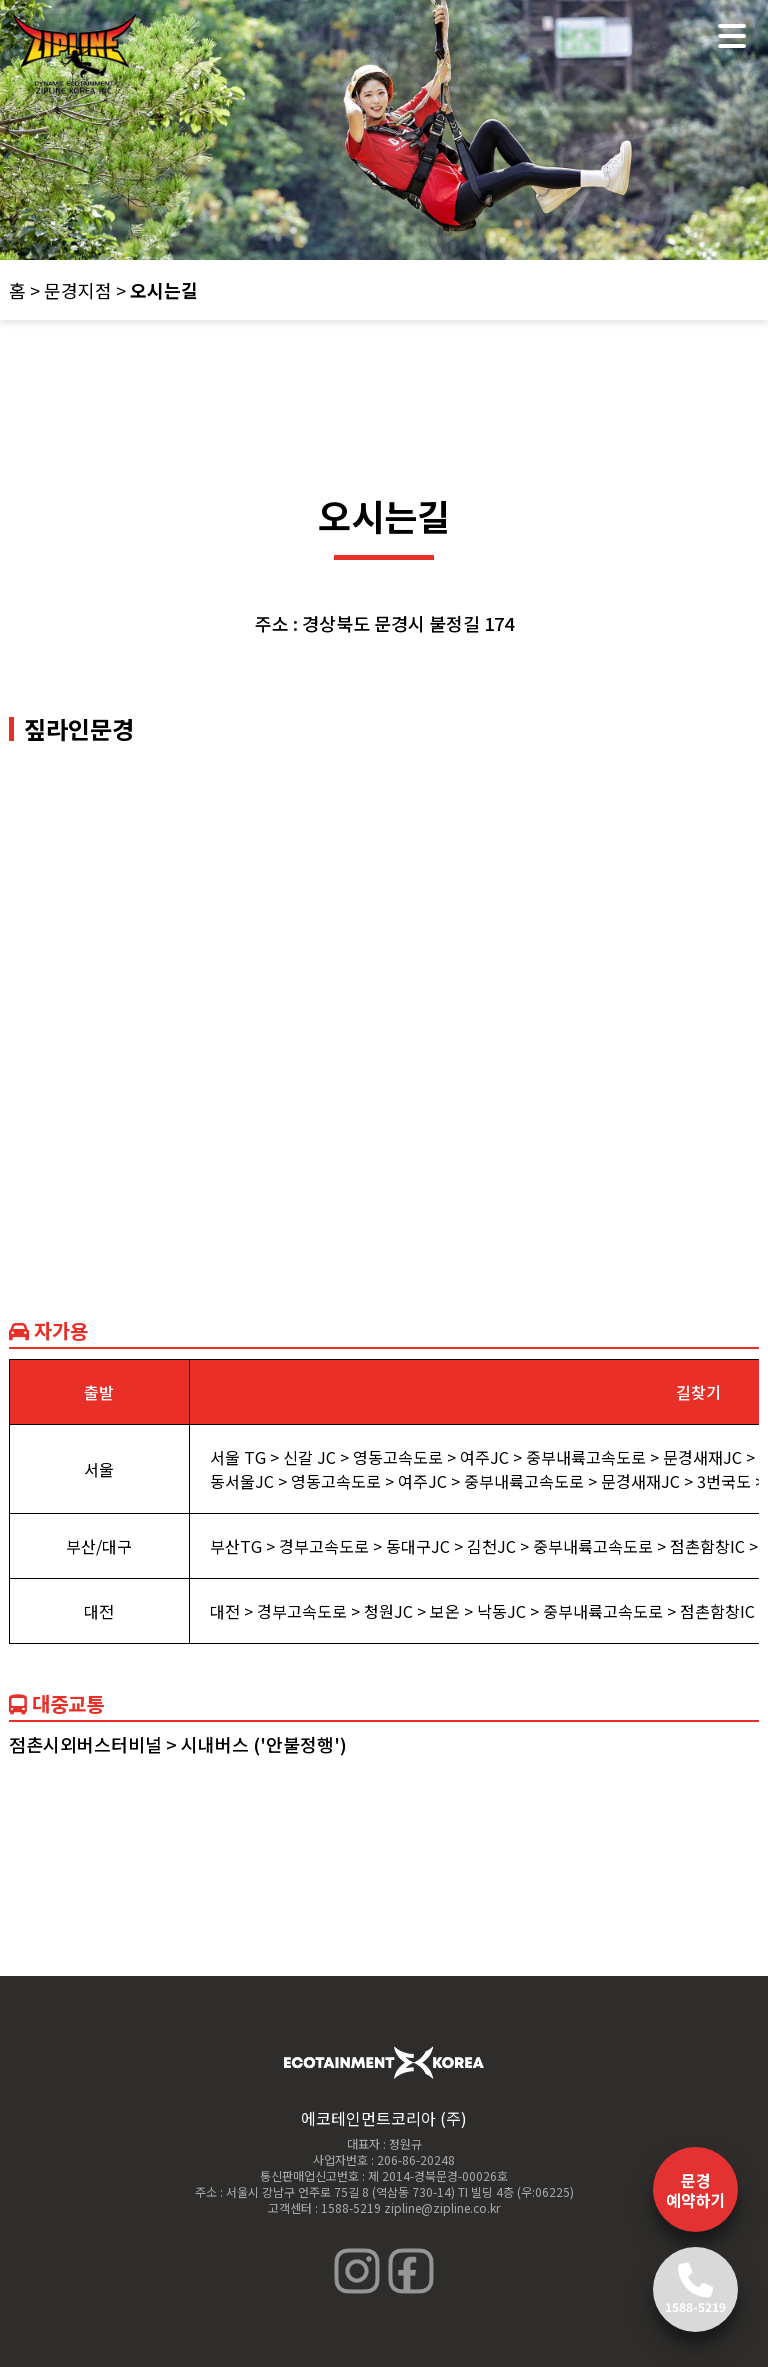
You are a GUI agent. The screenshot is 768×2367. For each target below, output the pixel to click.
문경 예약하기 (696, 2190)
